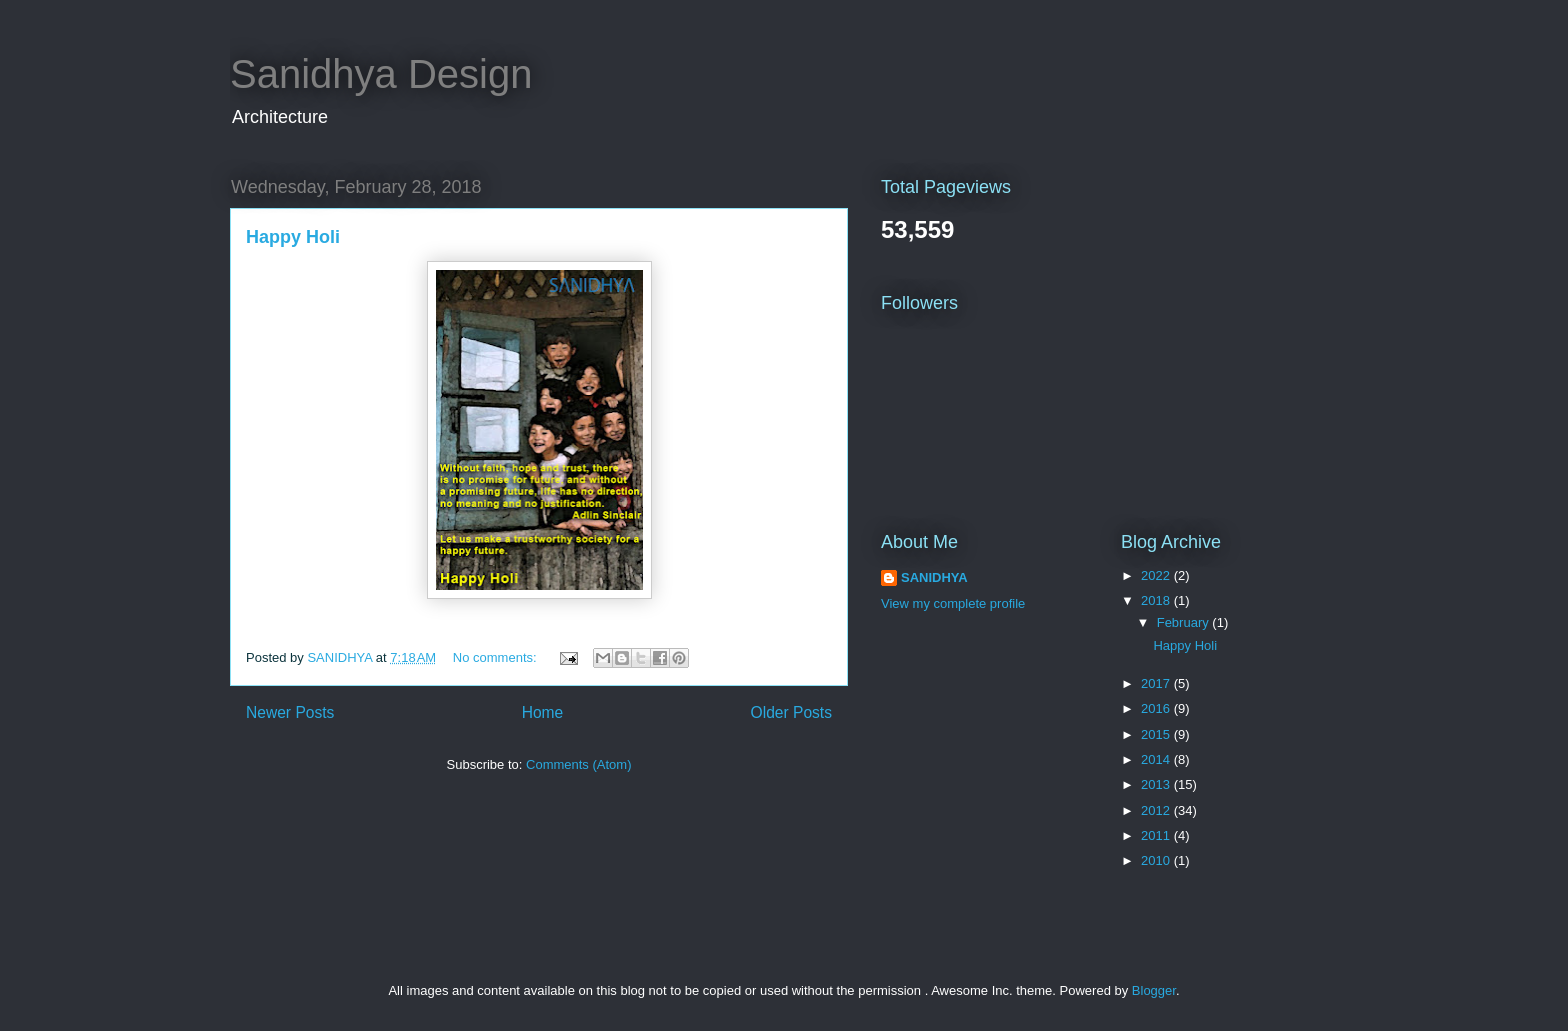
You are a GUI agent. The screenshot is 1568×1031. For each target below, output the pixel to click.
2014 (1157, 759)
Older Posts (791, 712)
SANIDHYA (934, 577)
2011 (1157, 835)
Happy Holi (293, 237)
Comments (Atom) (578, 764)
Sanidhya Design (381, 74)
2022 (1157, 575)
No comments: (496, 657)
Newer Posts (290, 712)
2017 (1157, 683)
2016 (1157, 708)
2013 (1157, 784)
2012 (1157, 810)
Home (543, 712)
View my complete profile (953, 603)
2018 (1157, 600)
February (1185, 622)
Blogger (1154, 990)
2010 (1157, 860)
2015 (1157, 734)
